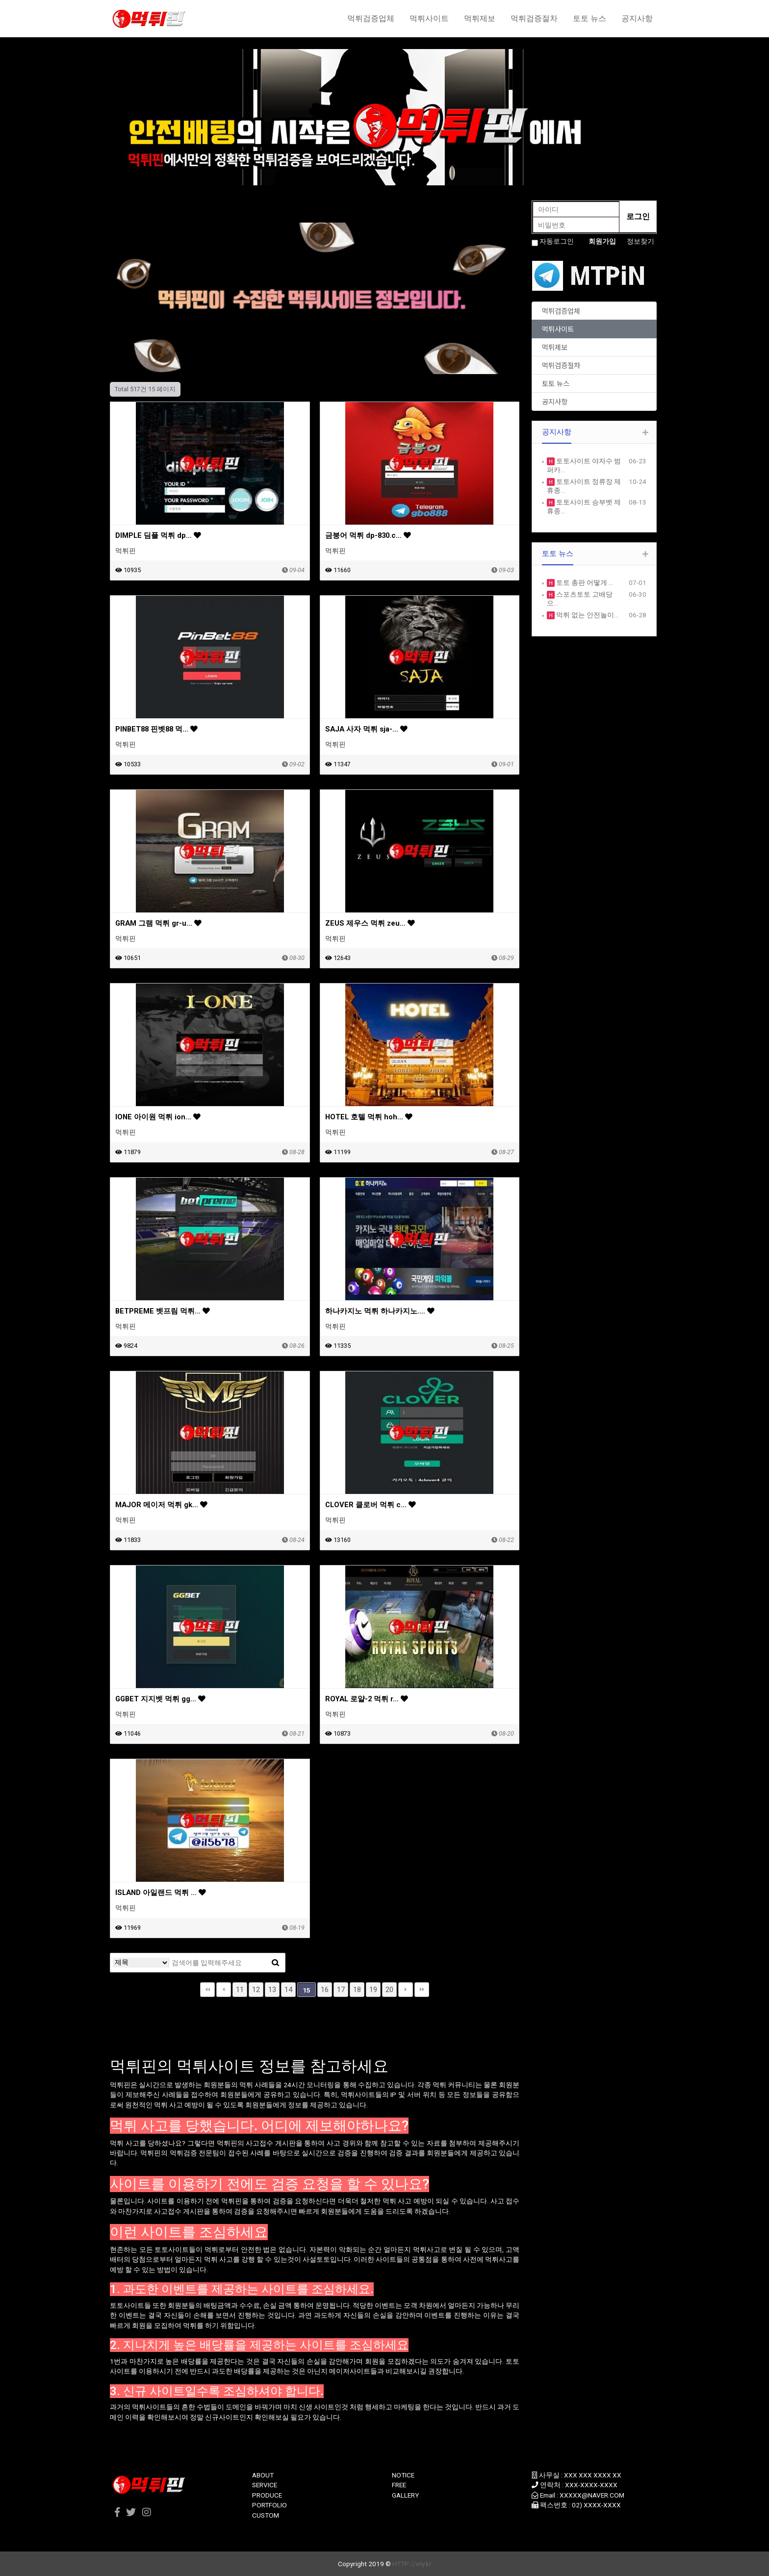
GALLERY (405, 2495)
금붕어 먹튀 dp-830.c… (368, 535)
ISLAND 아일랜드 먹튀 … (160, 1892)
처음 (207, 1989)
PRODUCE (267, 2495)
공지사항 (637, 18)
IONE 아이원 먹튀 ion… (158, 1116)
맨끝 (421, 1989)
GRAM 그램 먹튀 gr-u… (158, 923)
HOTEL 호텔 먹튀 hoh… (368, 1116)
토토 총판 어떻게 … (584, 582)
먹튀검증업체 (370, 18)
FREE (399, 2485)
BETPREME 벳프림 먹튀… (162, 1311)
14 (288, 1989)
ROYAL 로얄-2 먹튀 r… (366, 1698)
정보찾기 (640, 241)
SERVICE (264, 2485)
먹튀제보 (479, 18)
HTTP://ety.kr (412, 2564)
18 (357, 1989)
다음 (405, 1989)
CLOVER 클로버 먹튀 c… (370, 1504)
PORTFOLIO (269, 2505)
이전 (223, 1989)
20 (389, 1989)
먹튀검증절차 (534, 18)
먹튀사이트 (429, 18)
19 (373, 1989)
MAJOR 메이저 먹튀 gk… (161, 1504)
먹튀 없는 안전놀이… (586, 615)
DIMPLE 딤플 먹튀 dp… (158, 535)
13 (272, 1989)
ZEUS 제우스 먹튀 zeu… (370, 923)
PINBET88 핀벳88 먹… (156, 729)
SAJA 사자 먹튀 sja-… (366, 729)
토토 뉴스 (589, 18)
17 (341, 1989)
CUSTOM (265, 2515)
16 (325, 1989)
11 (240, 1989)
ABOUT (263, 2475)
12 (256, 1989)
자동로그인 (556, 241)
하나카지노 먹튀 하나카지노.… (380, 1311)
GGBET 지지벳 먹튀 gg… (160, 1698)
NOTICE (403, 2475)
